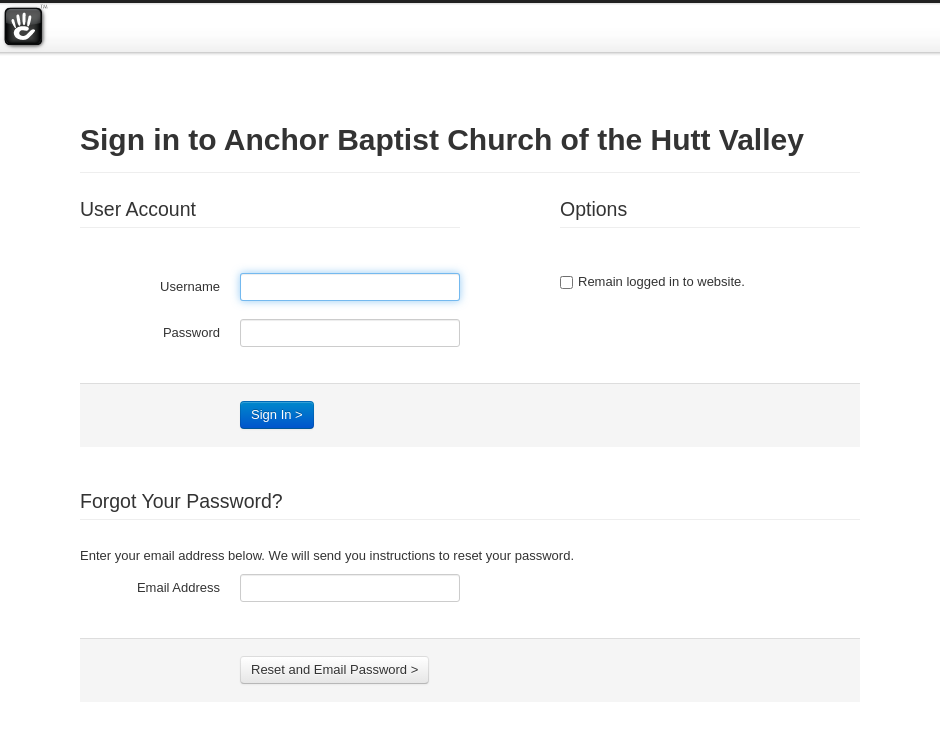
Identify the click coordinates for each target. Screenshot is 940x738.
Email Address (178, 587)
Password (191, 332)
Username (190, 286)
